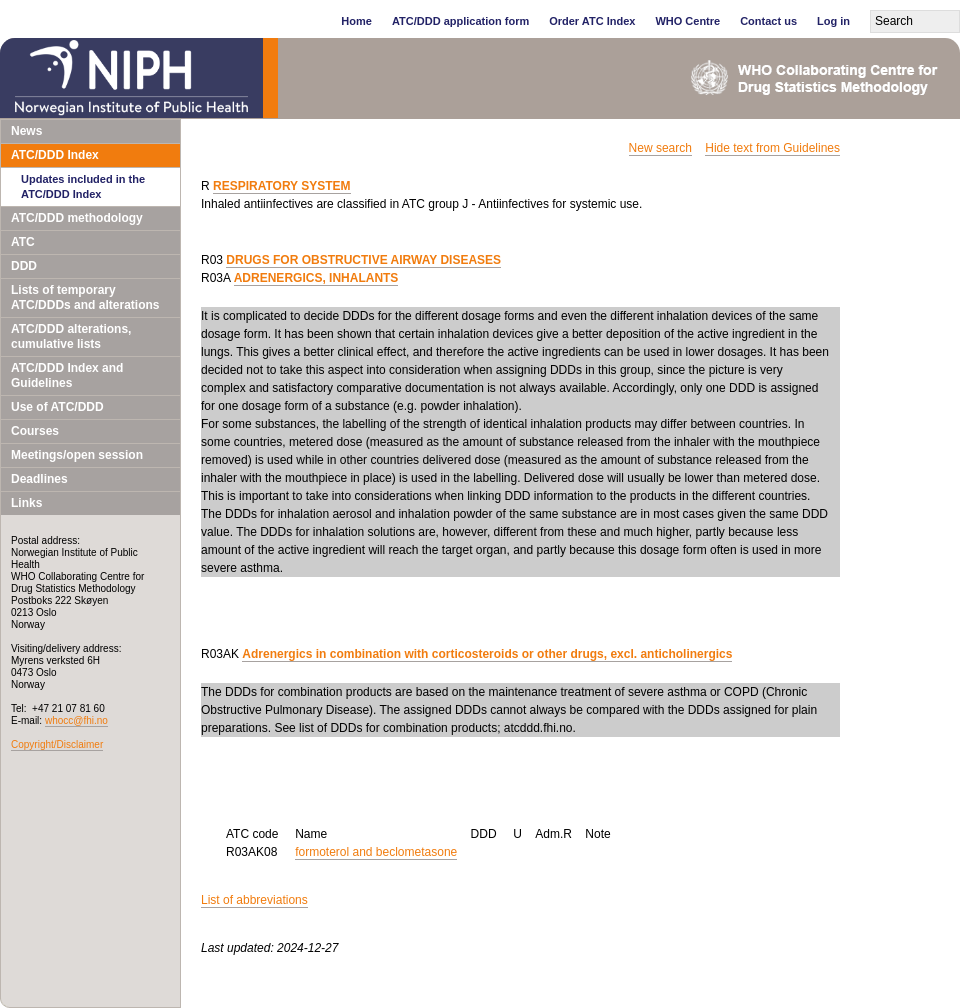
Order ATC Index (592, 21)
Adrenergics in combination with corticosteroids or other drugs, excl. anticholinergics (487, 654)
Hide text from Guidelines (772, 148)
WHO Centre (687, 21)
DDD (24, 266)
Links (26, 503)
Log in (833, 21)
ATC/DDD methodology (77, 218)
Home (356, 21)
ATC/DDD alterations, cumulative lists (71, 336)
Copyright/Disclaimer (57, 744)
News (26, 131)
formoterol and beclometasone (376, 852)
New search (660, 148)
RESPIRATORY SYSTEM (282, 186)
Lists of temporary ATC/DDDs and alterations (85, 297)
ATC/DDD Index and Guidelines (67, 375)
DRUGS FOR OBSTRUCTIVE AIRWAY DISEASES (363, 260)
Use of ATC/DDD (57, 407)
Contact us (768, 21)
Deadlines (39, 479)
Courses (35, 431)
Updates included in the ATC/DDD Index (83, 186)
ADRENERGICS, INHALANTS (316, 278)
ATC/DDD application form (460, 21)
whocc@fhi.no (76, 720)
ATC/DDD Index (55, 155)
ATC (23, 242)
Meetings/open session (77, 455)
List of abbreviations (254, 900)
